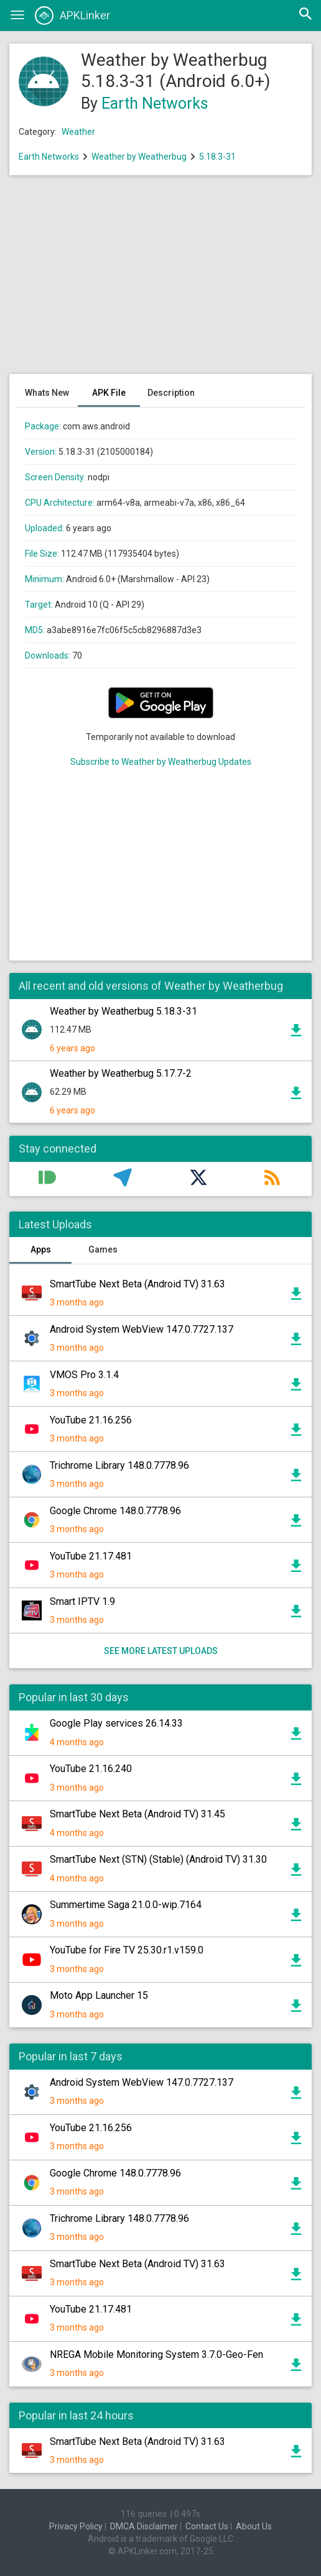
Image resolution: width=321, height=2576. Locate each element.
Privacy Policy (76, 2526)
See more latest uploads (161, 1651)
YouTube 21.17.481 (91, 1556)
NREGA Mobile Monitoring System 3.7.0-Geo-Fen (156, 2354)
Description (171, 393)
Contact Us (206, 2526)
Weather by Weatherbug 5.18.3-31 (123, 1011)
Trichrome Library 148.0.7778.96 (119, 1465)
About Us (254, 2526)
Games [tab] (103, 1249)
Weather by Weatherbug (139, 157)
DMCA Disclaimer (144, 2526)
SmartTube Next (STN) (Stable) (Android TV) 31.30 (158, 1859)
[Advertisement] (160, 281)
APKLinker (72, 15)
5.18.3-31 (217, 157)
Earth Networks (154, 103)
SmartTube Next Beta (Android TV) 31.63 (137, 1284)
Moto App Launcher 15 (99, 1995)
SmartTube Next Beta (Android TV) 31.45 (137, 1814)
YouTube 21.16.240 (91, 1768)
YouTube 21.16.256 (91, 1420)
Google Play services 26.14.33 (116, 1723)
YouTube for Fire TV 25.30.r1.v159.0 (126, 1950)
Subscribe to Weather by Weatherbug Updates (160, 762)
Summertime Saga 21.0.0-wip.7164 (126, 1905)
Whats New (47, 393)
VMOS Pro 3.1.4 (84, 1375)
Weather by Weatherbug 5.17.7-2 (121, 1073)
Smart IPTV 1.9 (82, 1601)
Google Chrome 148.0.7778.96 (115, 1511)
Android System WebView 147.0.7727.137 (141, 1329)
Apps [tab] (40, 1249)
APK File (109, 393)
